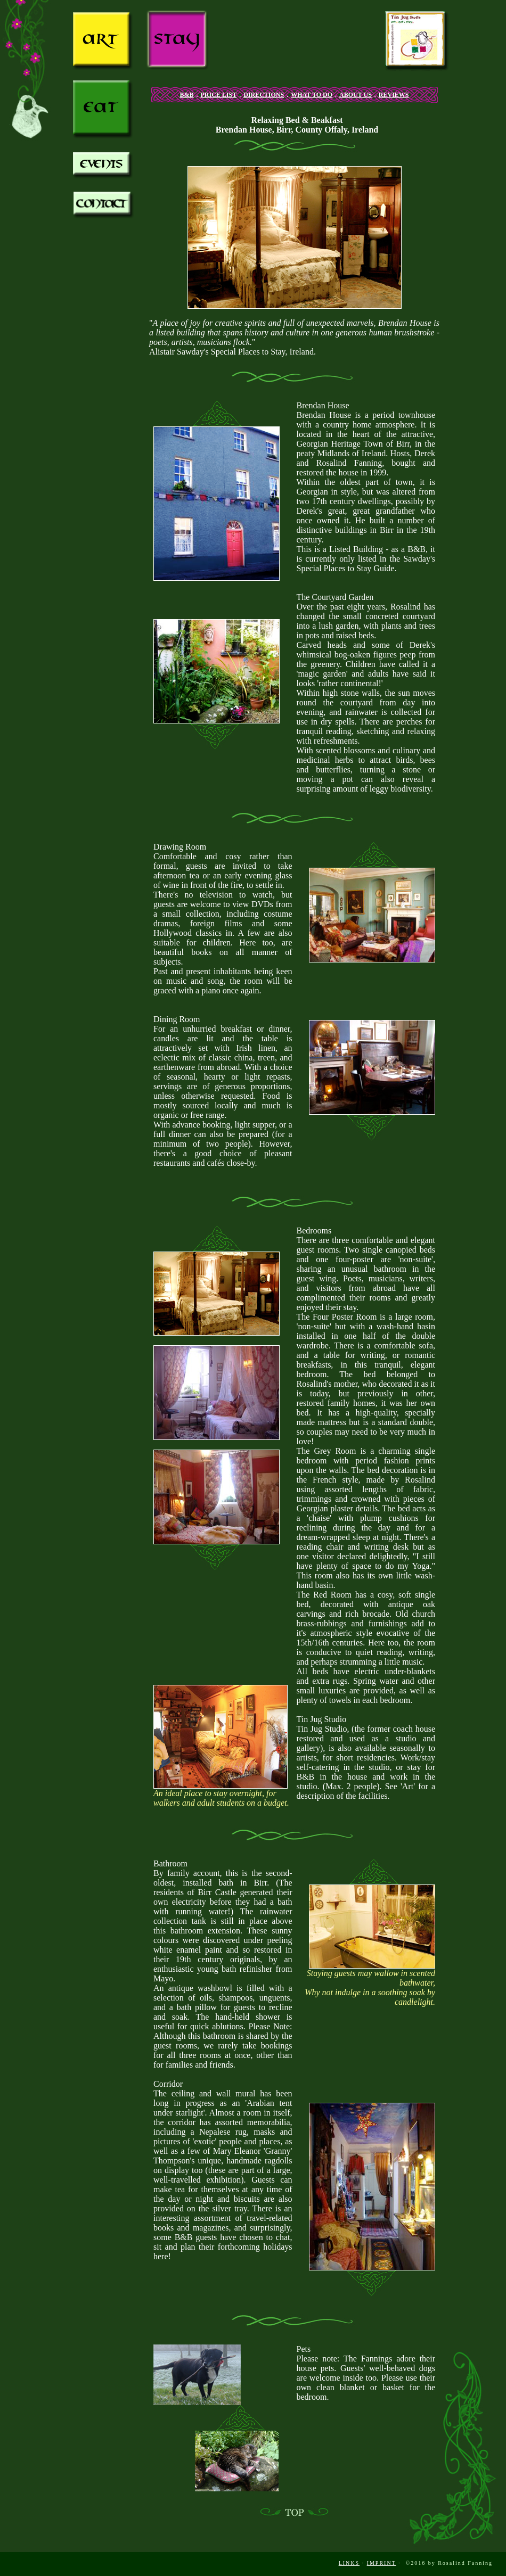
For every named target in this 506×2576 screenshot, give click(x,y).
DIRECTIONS (263, 94)
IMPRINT (381, 2563)
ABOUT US (355, 94)
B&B (186, 94)
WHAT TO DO (311, 94)
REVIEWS (394, 94)
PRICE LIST (219, 94)
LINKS (349, 2563)
